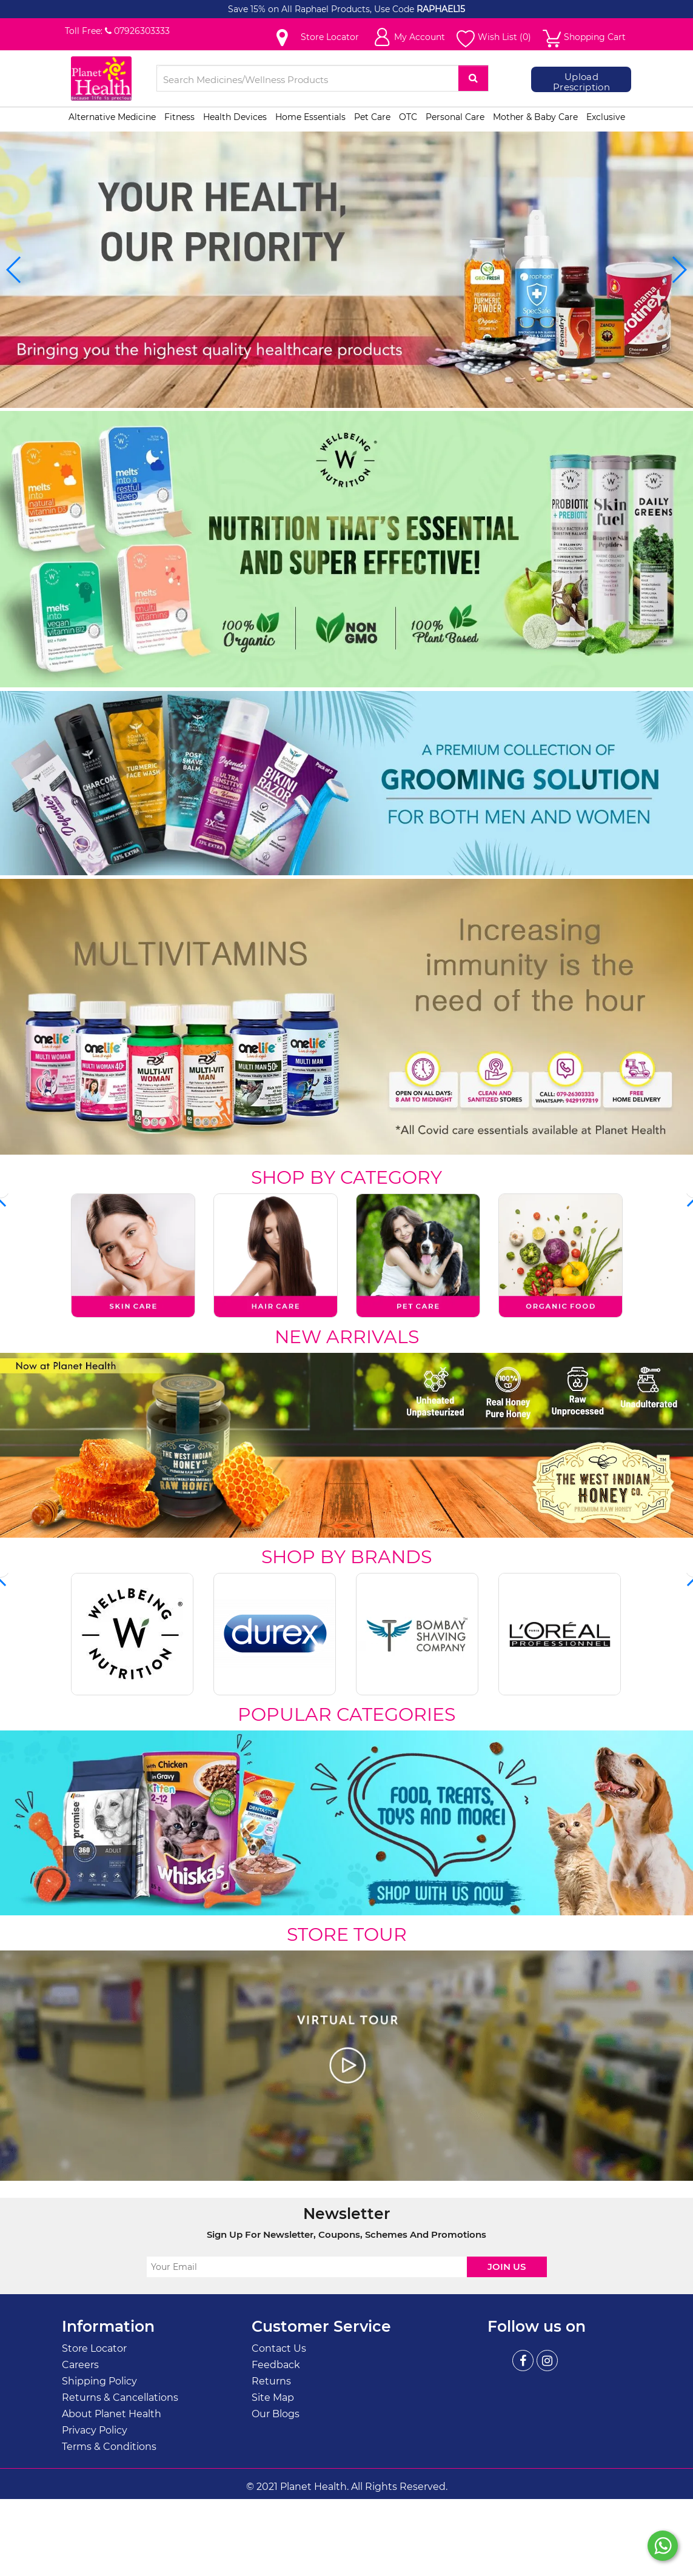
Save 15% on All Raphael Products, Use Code (322, 9)
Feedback (276, 2364)
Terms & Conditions (109, 2446)
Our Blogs (276, 2413)
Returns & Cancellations (120, 2397)
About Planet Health (111, 2413)
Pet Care (372, 117)
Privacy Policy (94, 2429)
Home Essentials (310, 117)
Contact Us (279, 2348)
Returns (271, 2380)
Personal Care (455, 117)
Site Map (273, 2397)
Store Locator (94, 2348)
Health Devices (235, 117)
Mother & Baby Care (535, 117)
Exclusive (605, 117)
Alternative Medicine (112, 117)
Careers (80, 2364)
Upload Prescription (581, 82)
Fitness (179, 117)
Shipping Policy (99, 2380)
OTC (408, 117)
